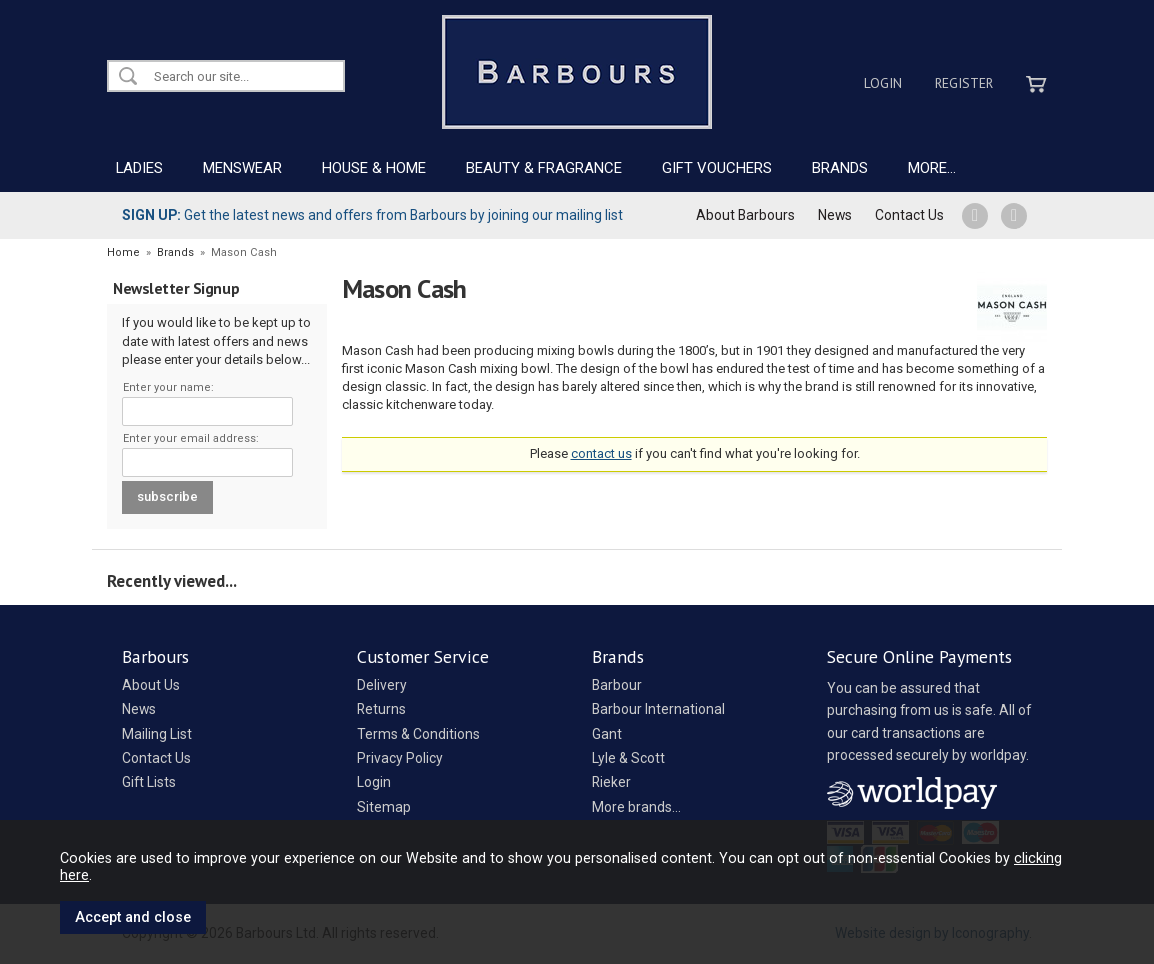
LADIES (139, 168)
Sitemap (384, 807)
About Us (151, 685)
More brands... (636, 807)
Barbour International (658, 709)
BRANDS (840, 168)
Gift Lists (149, 782)
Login (883, 83)
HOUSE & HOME (374, 168)
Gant (607, 734)
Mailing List (157, 734)
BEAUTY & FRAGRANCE (544, 168)
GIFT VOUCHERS (717, 168)
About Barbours (745, 215)
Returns (381, 709)
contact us (601, 453)
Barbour (617, 685)
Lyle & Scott (628, 758)
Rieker (611, 782)
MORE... (932, 168)
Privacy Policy (400, 758)
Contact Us (909, 215)
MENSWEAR (242, 168)
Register (964, 83)
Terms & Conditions (418, 734)
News (835, 215)
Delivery (382, 685)
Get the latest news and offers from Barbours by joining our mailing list (372, 215)
